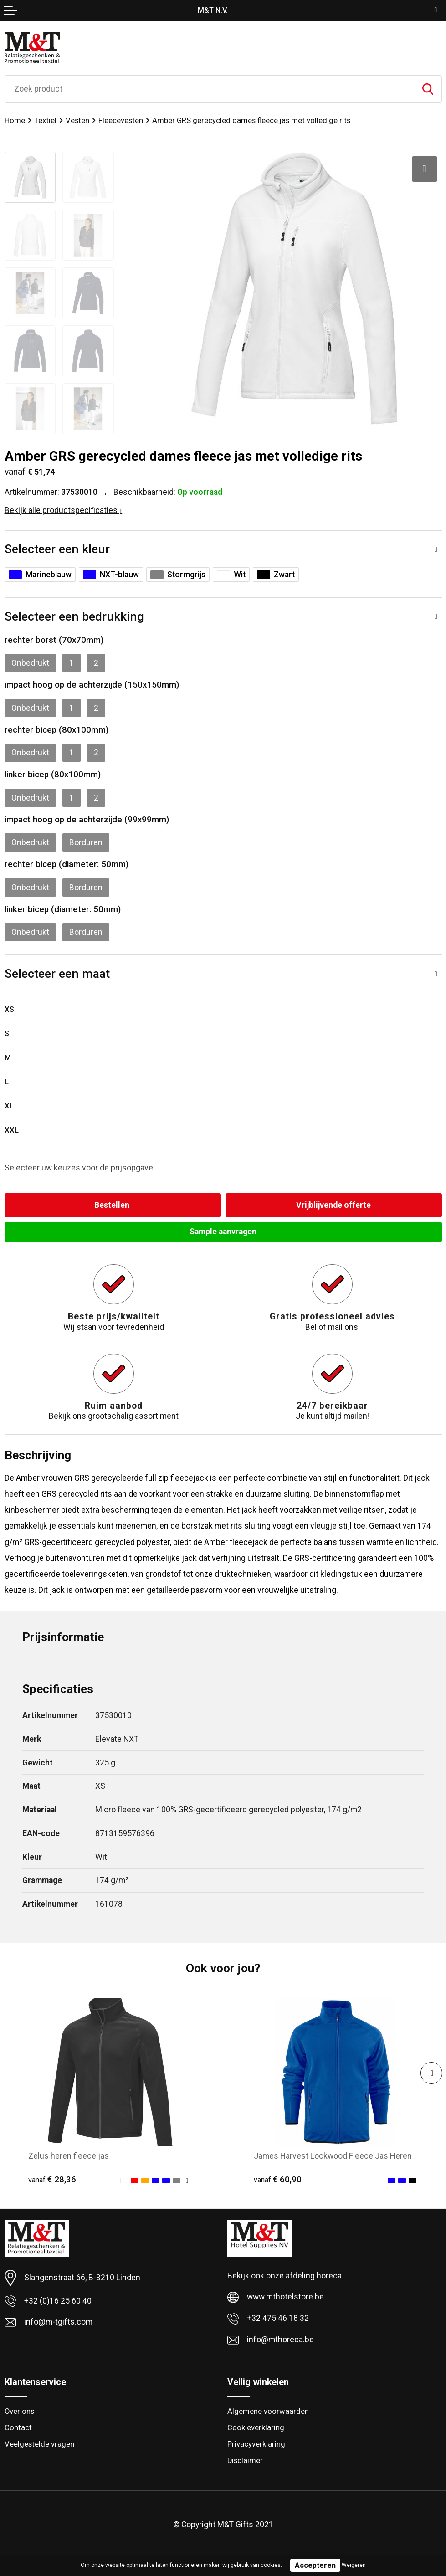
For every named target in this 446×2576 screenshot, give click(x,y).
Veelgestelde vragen (39, 2444)
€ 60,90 (278, 2180)
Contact (18, 2427)
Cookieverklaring (255, 2427)
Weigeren (354, 2565)
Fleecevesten (120, 120)
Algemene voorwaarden (268, 2411)
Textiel (45, 120)
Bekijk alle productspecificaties (64, 510)
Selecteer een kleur (57, 549)
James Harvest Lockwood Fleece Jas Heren (333, 2155)
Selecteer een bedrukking (74, 616)
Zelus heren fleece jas (68, 2155)
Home (15, 120)
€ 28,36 (52, 2180)
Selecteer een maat (57, 973)
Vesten (77, 120)
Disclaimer (245, 2460)
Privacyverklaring (256, 2444)
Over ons (19, 2411)
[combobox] (209, 89)
